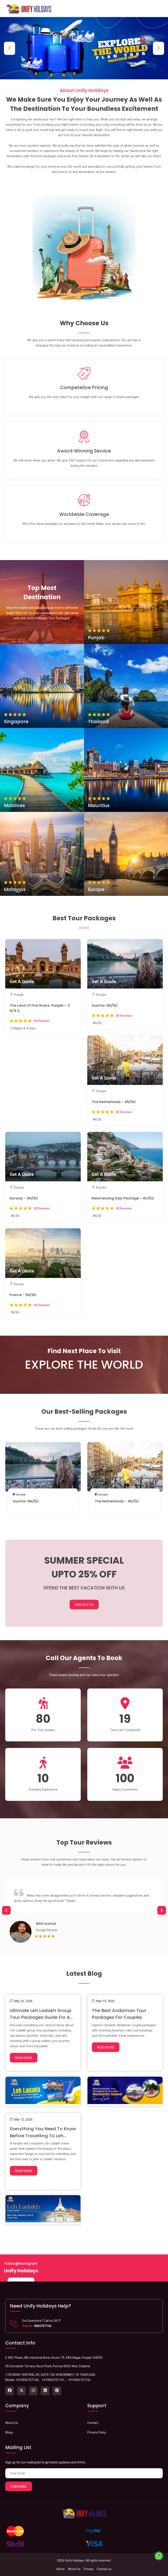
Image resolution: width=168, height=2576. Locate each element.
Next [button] (161, 1910)
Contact (92, 2423)
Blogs (9, 2432)
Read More (23, 2058)
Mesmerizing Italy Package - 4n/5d (123, 1198)
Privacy (89, 2569)
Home (60, 2569)
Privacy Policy (96, 2432)
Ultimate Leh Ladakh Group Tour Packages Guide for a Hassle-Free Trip (42, 2017)
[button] (158, 48)
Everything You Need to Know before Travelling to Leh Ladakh (40, 2135)
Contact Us (84, 1605)
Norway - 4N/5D (24, 1198)
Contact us (104, 2569)
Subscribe (18, 2486)
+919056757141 (53, 2380)
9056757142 (42, 2326)
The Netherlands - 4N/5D (114, 1101)
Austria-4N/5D (104, 1005)
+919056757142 (79, 2380)
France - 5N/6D (23, 1294)
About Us (11, 2423)
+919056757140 (27, 2380)
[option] (43, 1483)
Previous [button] (6, 1910)
